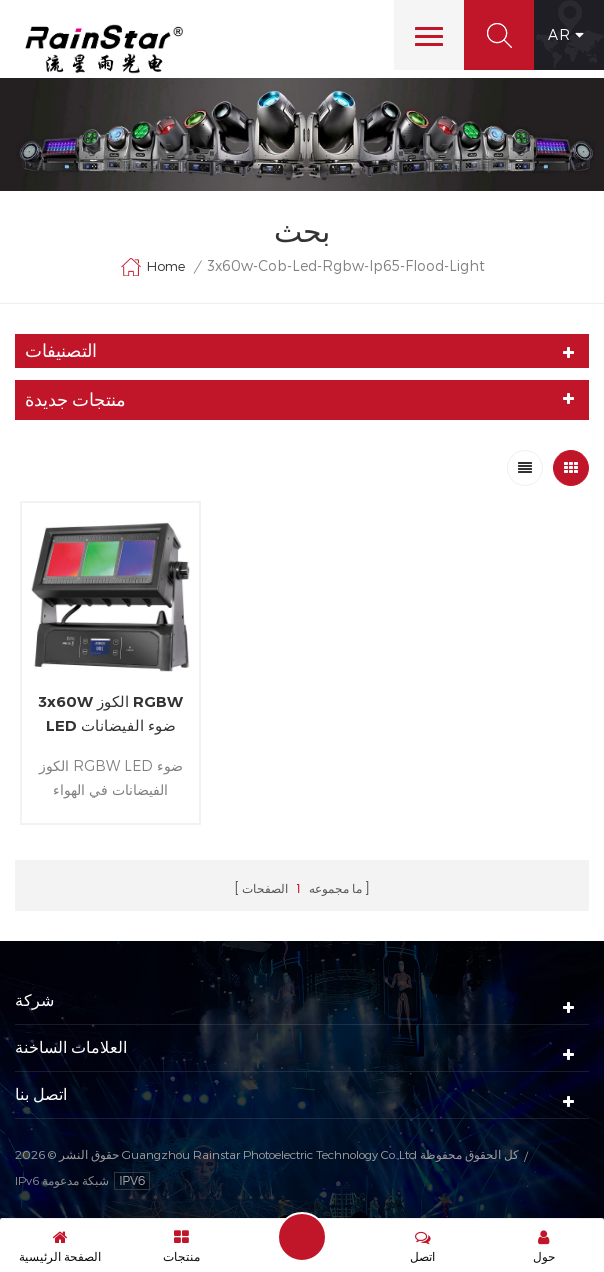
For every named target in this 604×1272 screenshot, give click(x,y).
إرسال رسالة (302, 1237)
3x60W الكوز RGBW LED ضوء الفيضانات (110, 713)
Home (152, 267)
